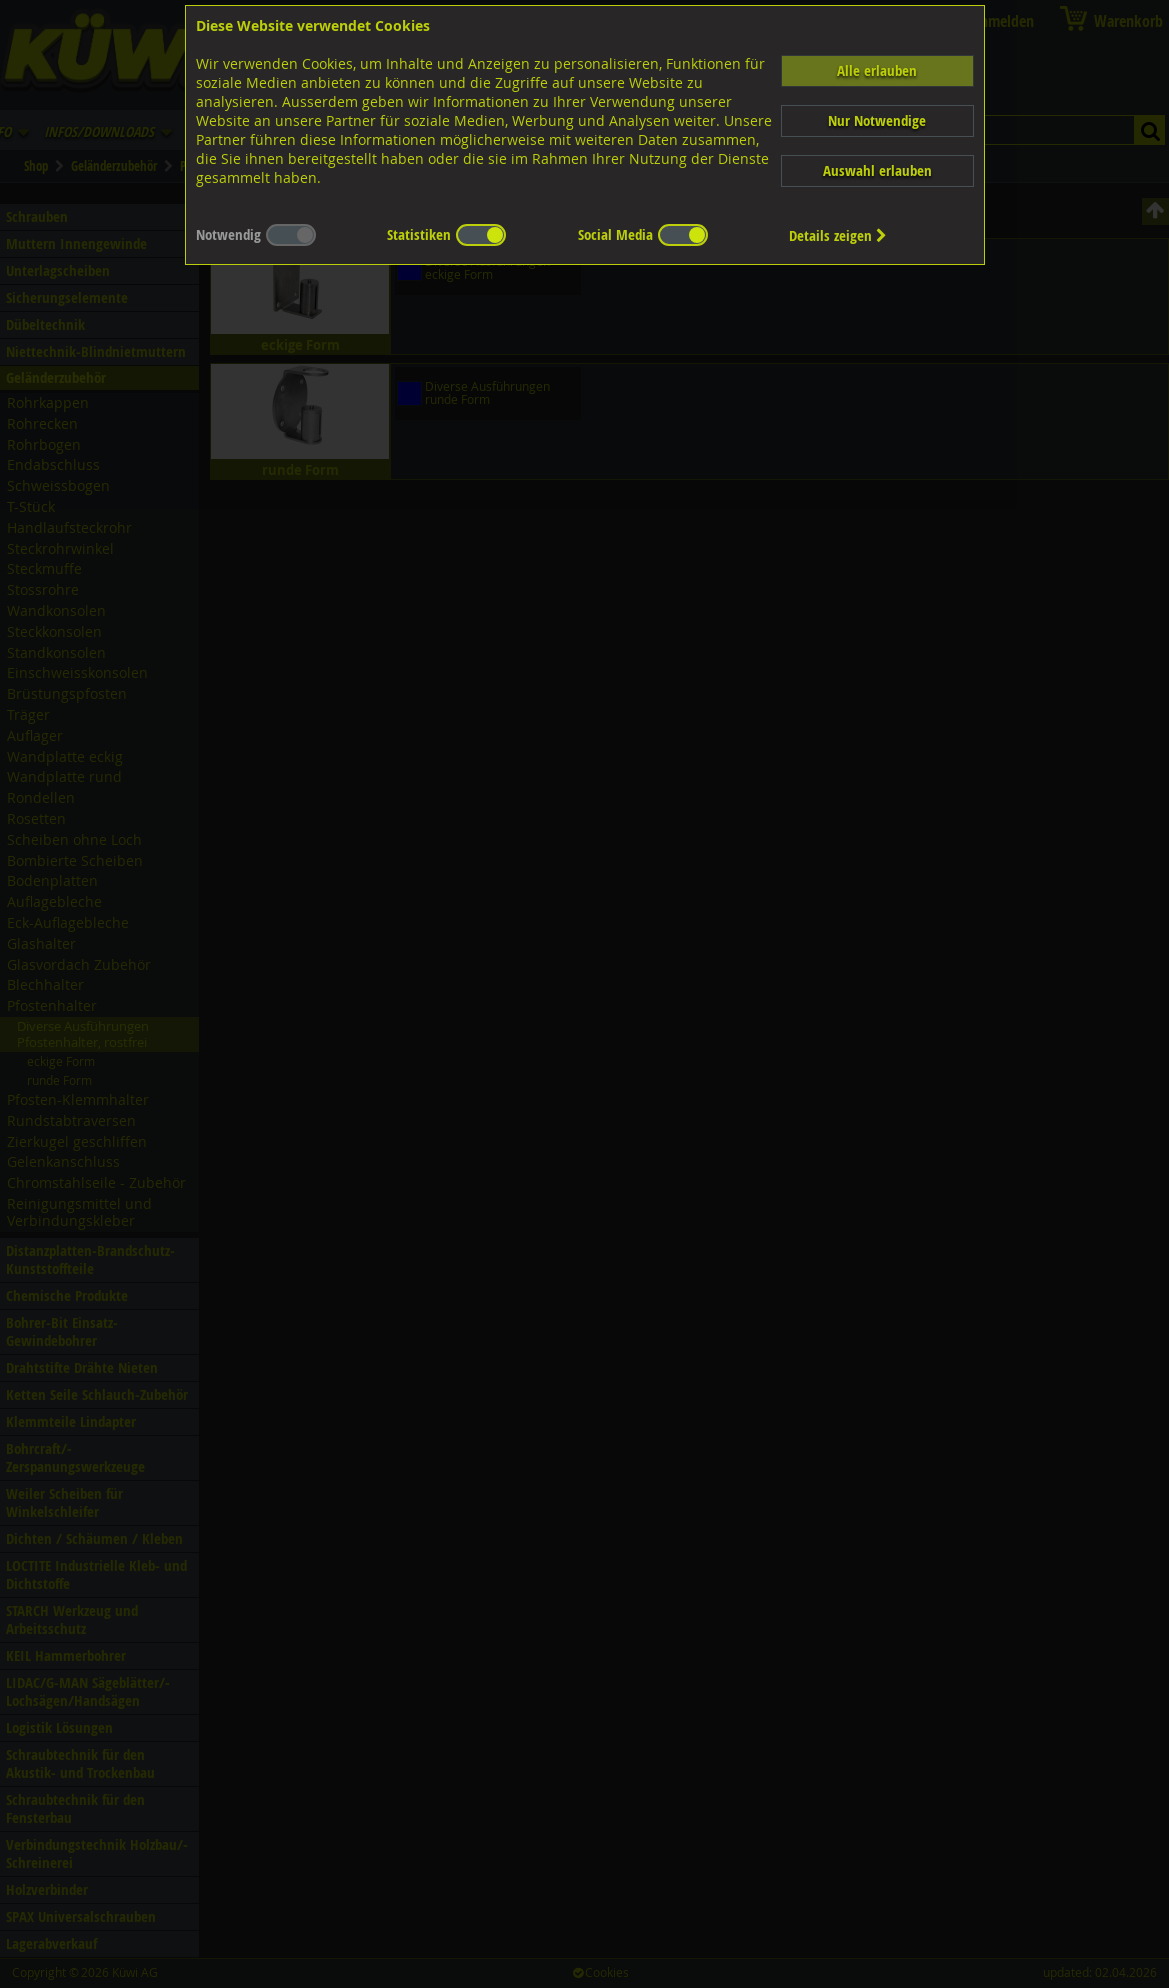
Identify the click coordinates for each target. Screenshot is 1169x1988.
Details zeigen (838, 235)
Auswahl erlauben (877, 170)
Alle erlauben (877, 70)
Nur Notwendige (877, 120)
